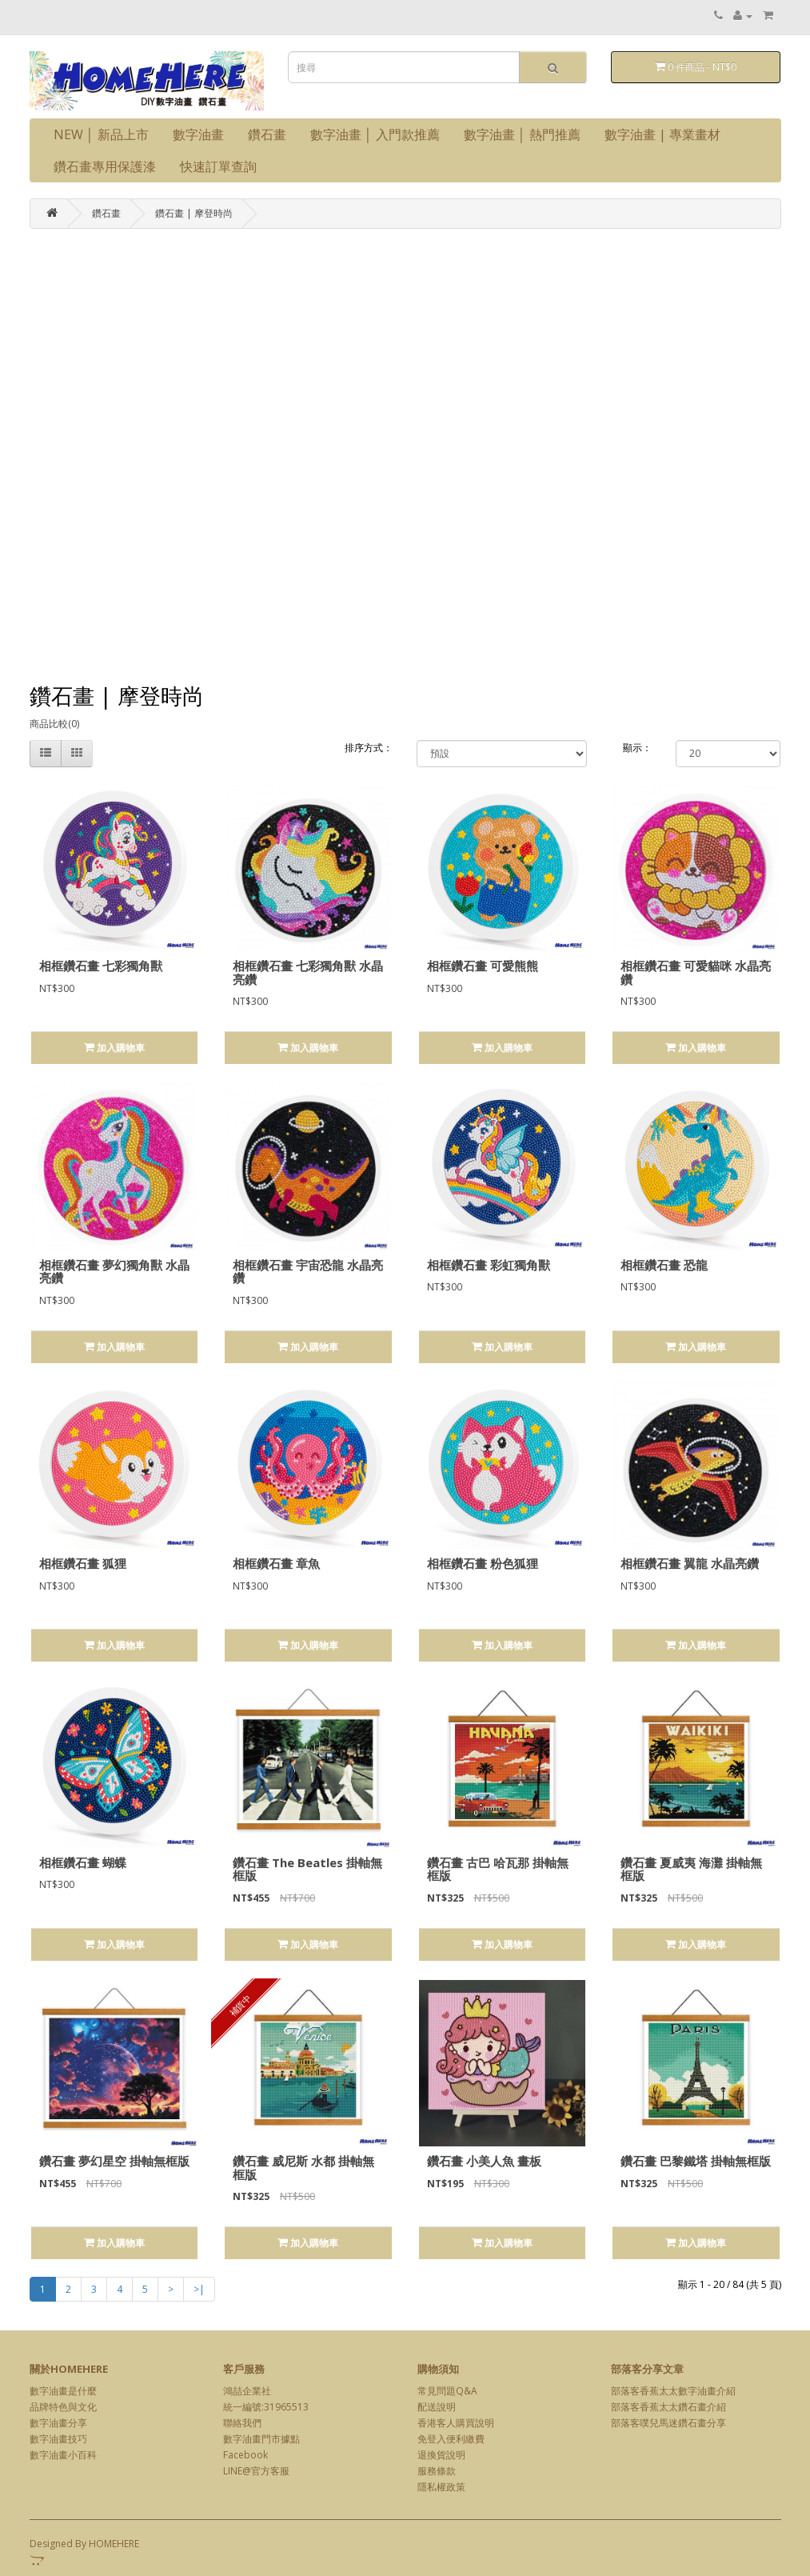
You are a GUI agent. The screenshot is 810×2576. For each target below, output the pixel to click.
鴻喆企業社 (247, 2391)
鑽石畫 (267, 134)
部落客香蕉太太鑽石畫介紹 (668, 2407)
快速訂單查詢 (218, 166)
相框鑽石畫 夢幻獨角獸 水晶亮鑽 (114, 1271)
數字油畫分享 (58, 2423)
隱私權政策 (441, 2487)
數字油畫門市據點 (261, 2439)
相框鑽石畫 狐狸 (82, 1563)
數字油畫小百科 (63, 2455)
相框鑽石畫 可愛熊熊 (482, 966)
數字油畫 (198, 134)
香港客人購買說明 (455, 2423)
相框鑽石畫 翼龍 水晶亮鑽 (689, 1563)
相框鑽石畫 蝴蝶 (82, 1862)
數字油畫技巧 (58, 2439)
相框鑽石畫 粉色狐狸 (482, 1563)
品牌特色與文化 (63, 2407)
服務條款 (436, 2471)
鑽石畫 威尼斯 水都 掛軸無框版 (303, 2167)
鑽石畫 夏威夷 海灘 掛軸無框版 (691, 1869)
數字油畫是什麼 (63, 2391)
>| (199, 2289)
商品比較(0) (54, 723)
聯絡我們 (242, 2423)
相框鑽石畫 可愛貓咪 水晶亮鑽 (695, 972)
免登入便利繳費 (451, 2439)
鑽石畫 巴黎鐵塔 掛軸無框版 (695, 2161)
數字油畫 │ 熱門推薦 (522, 134)
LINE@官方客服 (256, 2471)
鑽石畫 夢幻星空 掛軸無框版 (114, 2161)
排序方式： (369, 747)
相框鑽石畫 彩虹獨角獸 (488, 1265)
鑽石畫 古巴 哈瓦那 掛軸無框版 (498, 1869)
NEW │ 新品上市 (101, 134)
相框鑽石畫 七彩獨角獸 (100, 966)
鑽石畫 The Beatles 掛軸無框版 (307, 1869)
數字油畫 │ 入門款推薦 (375, 134)
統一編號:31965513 (266, 2407)
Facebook (245, 2455)
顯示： (637, 747)
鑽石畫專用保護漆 (105, 166)
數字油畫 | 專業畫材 (662, 134)
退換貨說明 (441, 2455)
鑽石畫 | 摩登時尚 (194, 213)
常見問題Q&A (447, 2391)
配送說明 (436, 2407)
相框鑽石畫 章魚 (276, 1563)
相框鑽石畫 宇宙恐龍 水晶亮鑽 (308, 1271)
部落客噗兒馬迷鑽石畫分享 (668, 2423)
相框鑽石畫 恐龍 (664, 1265)
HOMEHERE (114, 2543)
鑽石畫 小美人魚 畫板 (484, 2161)
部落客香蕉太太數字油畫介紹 (673, 2391)
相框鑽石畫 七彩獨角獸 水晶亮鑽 (308, 972)
